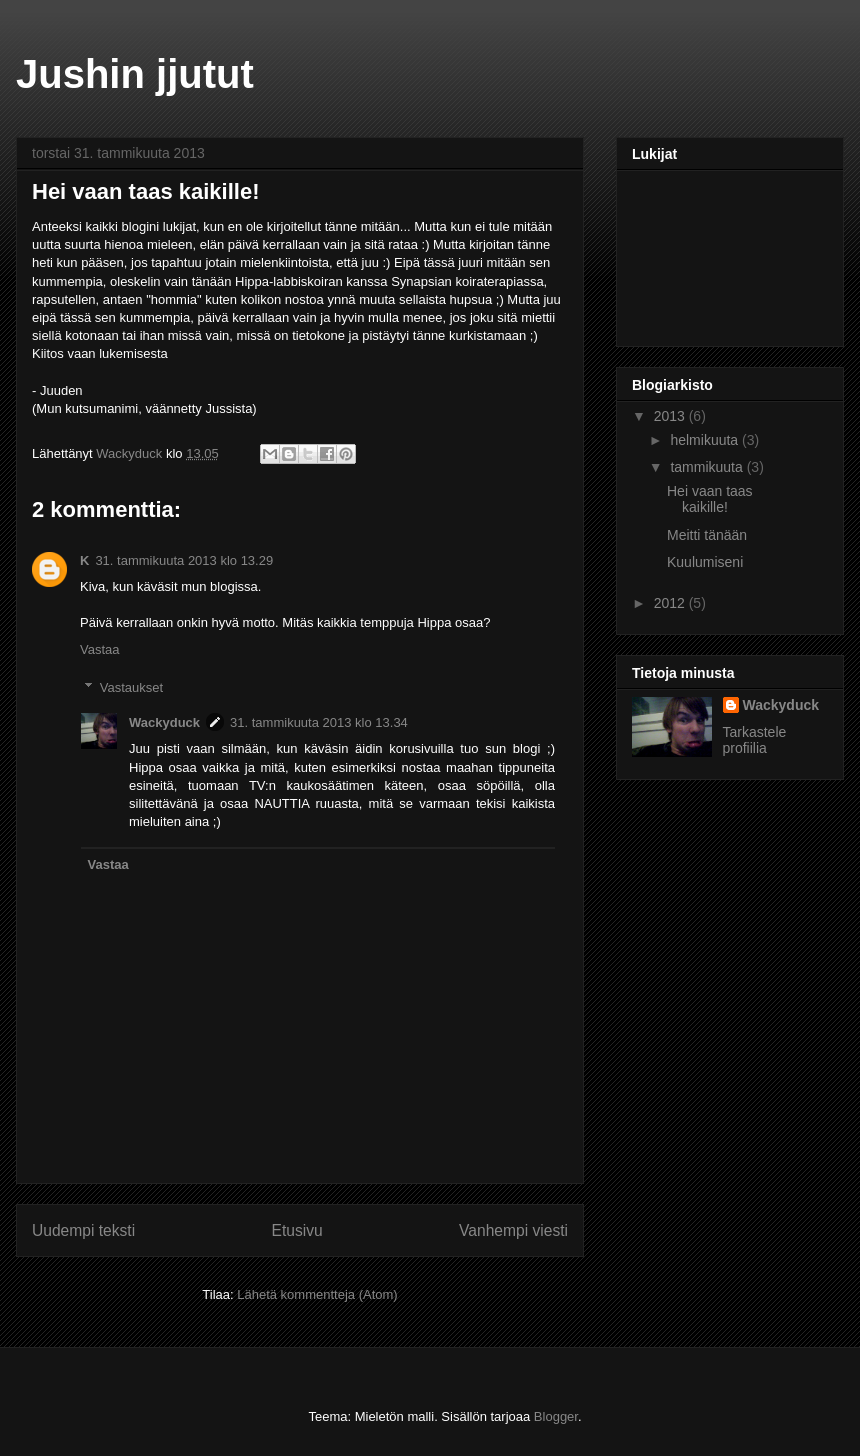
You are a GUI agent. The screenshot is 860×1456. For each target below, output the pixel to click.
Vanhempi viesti (513, 1230)
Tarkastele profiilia (755, 740)
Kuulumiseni (705, 562)
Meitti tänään (707, 535)
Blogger (556, 1416)
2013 (671, 416)
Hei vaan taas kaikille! (710, 499)
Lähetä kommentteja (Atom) (317, 1294)
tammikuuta (708, 467)
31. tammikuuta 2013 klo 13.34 (319, 722)
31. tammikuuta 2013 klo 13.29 (184, 560)
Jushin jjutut (135, 74)
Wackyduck (164, 722)
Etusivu (297, 1230)
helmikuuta (706, 440)
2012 (671, 603)
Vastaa (100, 649)
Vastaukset (131, 687)
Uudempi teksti (83, 1230)
